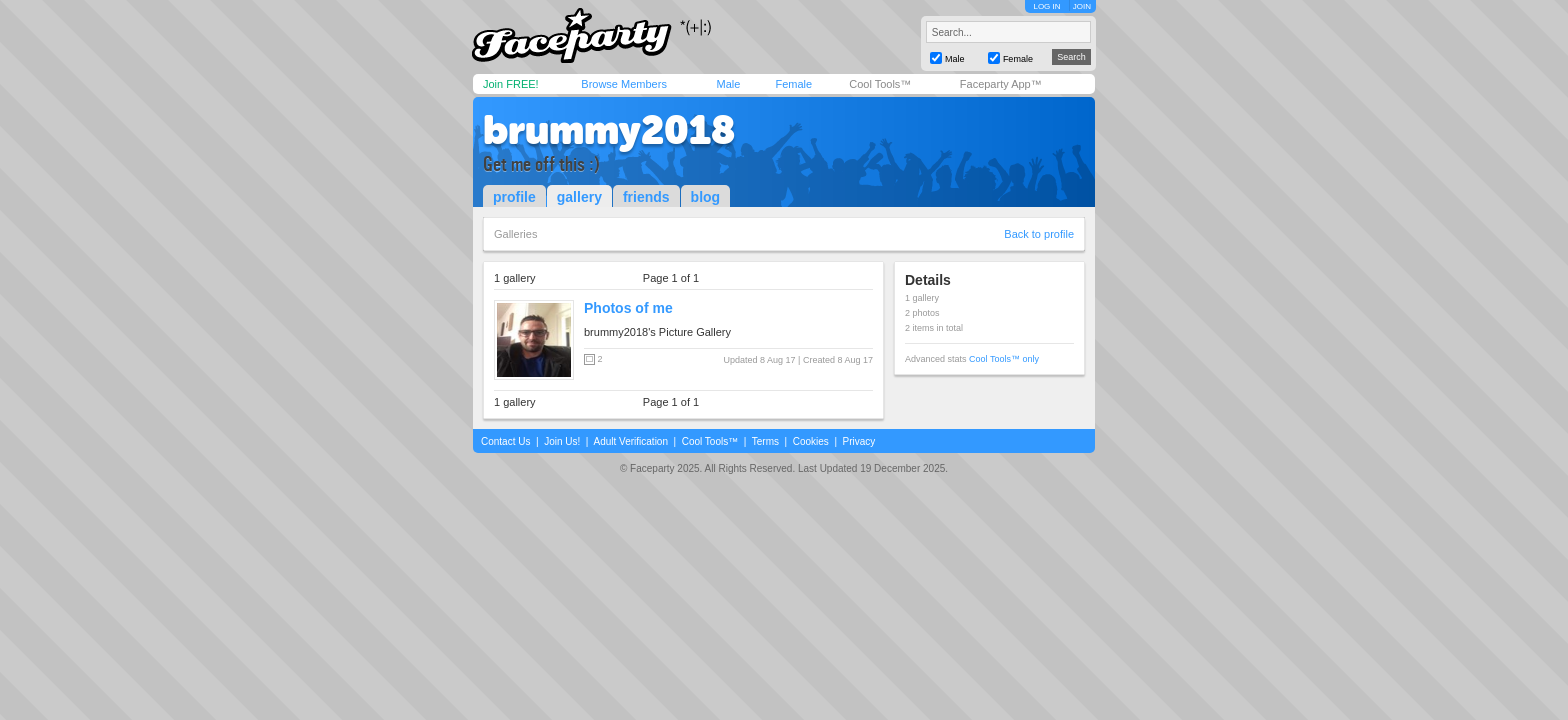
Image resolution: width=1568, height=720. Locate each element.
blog (706, 197)
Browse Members (624, 84)
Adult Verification (630, 441)
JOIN (1082, 6)
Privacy (859, 441)
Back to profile (1039, 234)
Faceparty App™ (1001, 84)
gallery (579, 197)
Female (793, 84)
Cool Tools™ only (1004, 359)
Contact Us (505, 441)
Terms (765, 441)
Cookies (811, 441)
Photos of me (628, 308)
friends (646, 197)
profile (514, 197)
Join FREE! (511, 84)
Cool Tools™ (880, 84)
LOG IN (1046, 6)
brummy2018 (609, 130)
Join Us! (562, 441)
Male (728, 84)
